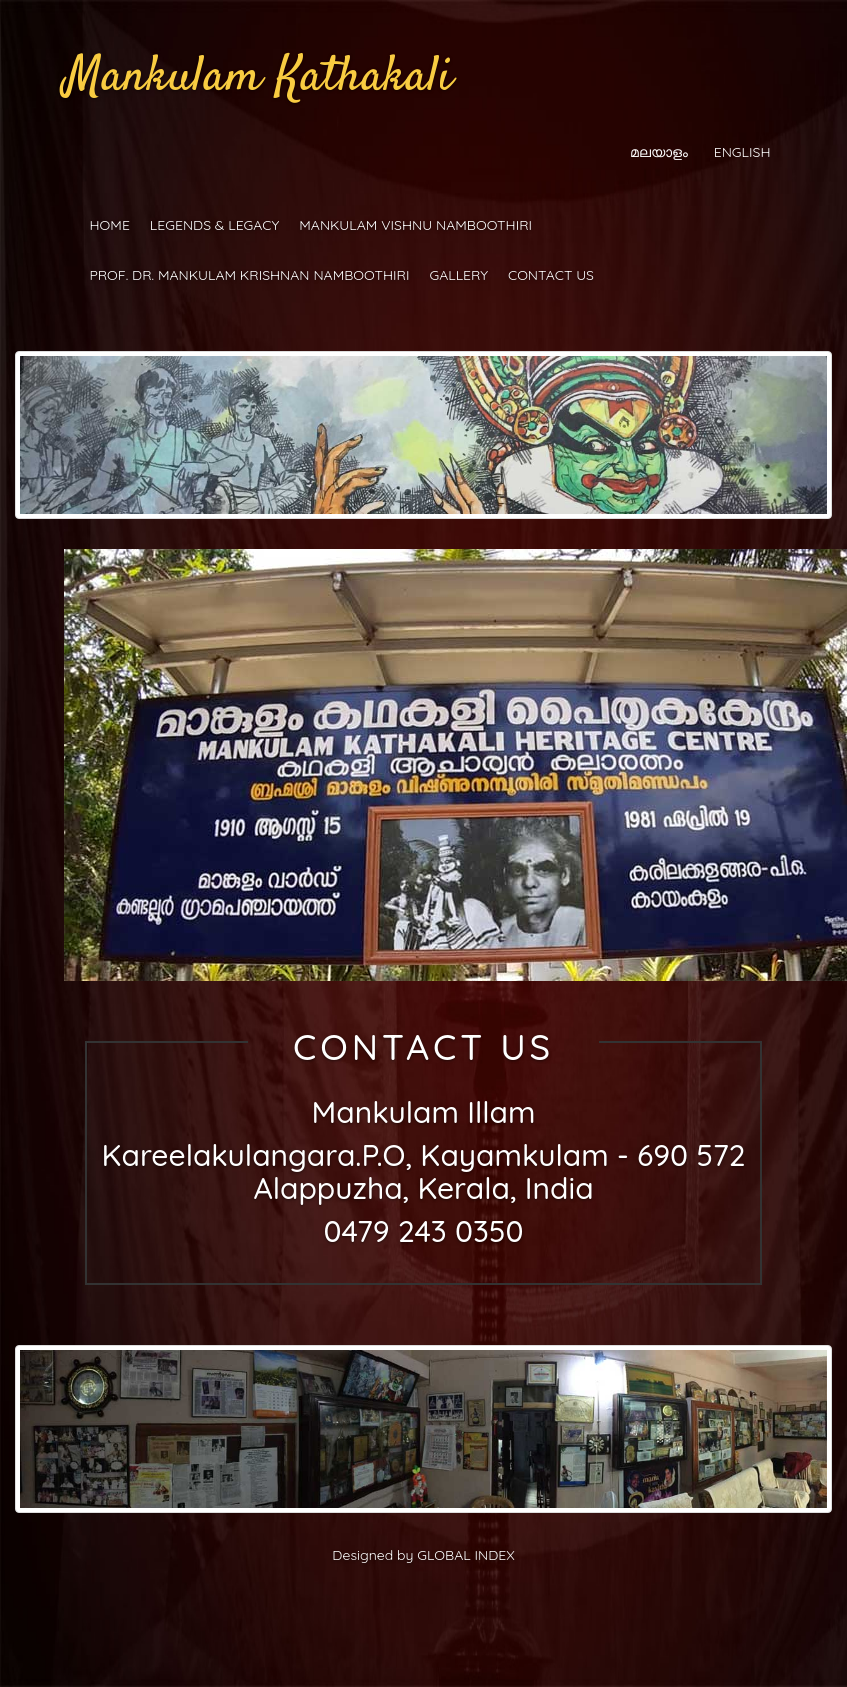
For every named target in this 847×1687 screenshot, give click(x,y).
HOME (110, 225)
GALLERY (458, 275)
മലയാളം (659, 152)
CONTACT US (551, 275)
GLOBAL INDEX (465, 1555)
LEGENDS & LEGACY (214, 225)
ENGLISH (742, 152)
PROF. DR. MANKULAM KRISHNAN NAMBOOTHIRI (250, 275)
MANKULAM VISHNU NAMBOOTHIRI (415, 225)
